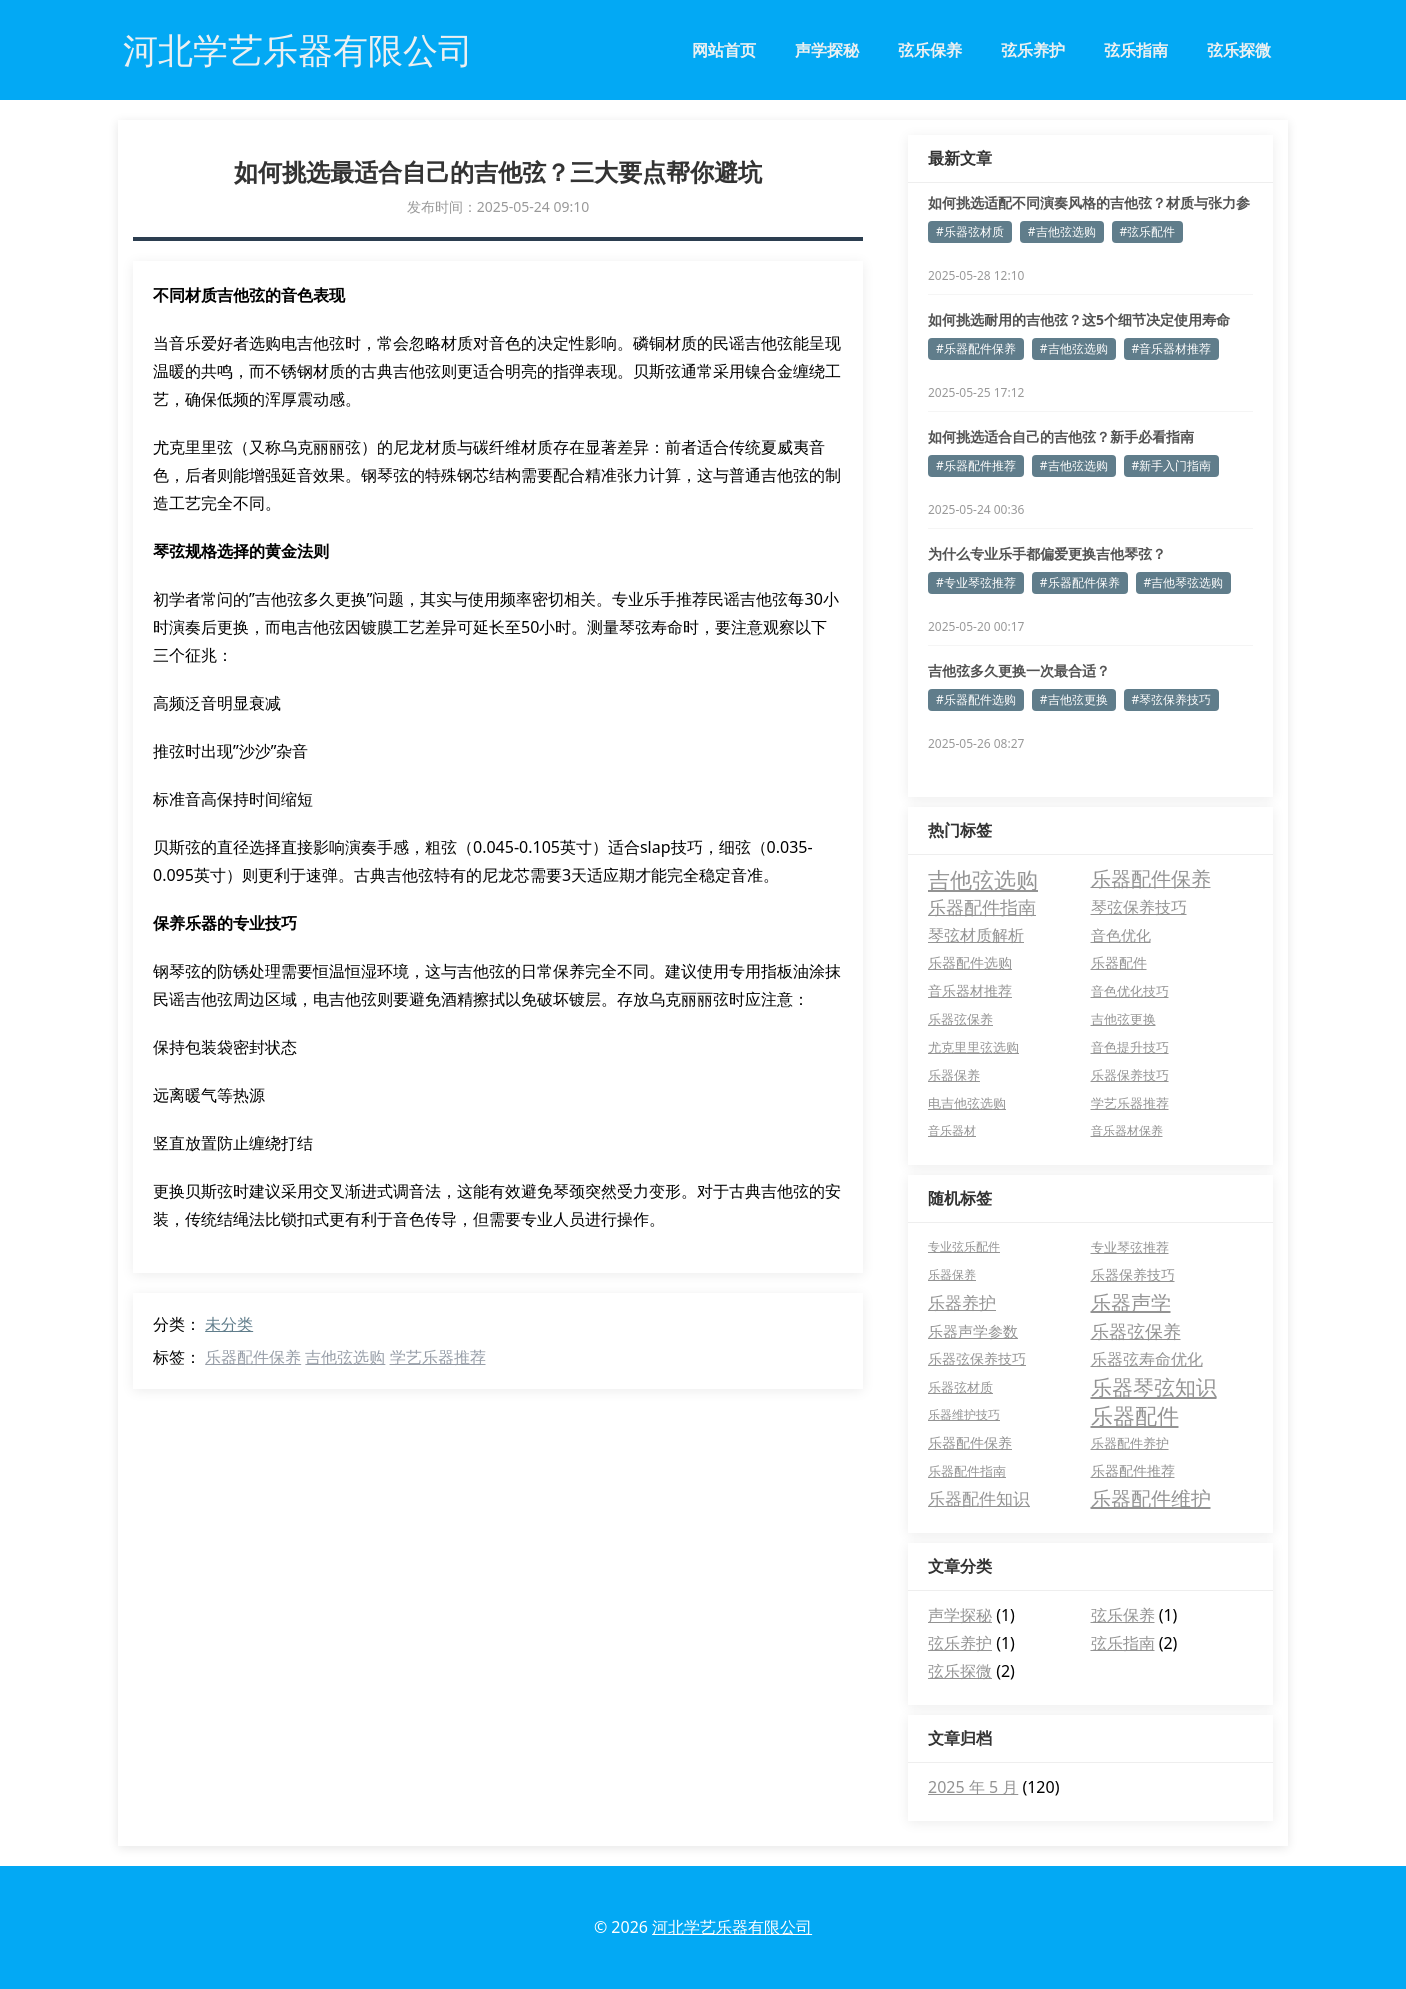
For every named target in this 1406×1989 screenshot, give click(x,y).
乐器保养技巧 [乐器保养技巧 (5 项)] (1130, 1075)
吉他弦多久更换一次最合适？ (1019, 670)
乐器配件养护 (1130, 1443)
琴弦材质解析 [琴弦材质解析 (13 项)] (976, 935)
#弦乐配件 (1148, 231)
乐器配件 (1135, 1415)
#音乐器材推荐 (1172, 348)
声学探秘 (827, 50)
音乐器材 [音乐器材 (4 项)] (952, 1130)
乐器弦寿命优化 (1147, 1359)
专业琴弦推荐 (1130, 1247)
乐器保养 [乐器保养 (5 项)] (954, 1075)
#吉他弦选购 (1062, 231)
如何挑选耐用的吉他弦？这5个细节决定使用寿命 (1079, 319)
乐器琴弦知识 (1154, 1387)
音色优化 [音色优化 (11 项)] (1121, 935)
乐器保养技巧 (1133, 1274)
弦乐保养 (930, 50)
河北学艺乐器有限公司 (732, 1927)
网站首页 (724, 50)
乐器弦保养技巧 (977, 1358)
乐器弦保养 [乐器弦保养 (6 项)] (960, 1019)
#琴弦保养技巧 (1172, 699)
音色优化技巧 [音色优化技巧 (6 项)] (1130, 991)
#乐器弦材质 (970, 231)
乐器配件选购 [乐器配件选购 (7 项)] (970, 962)
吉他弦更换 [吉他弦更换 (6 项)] (1123, 1019)
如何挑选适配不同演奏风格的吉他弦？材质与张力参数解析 (1089, 203)
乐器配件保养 (253, 1357)
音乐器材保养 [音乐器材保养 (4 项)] (1127, 1130)
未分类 (229, 1324)
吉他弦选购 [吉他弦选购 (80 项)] (983, 879)
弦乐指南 (1136, 50)
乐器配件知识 (979, 1498)
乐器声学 (1131, 1302)
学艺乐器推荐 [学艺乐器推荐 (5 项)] (1130, 1103)
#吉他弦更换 (1074, 699)
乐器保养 (952, 1274)
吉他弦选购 (345, 1357)
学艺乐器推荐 (438, 1357)
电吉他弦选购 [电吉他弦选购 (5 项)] (967, 1103)
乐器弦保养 (1136, 1331)
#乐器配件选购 (976, 699)
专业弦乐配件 (964, 1246)
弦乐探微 (1239, 50)
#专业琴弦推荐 (976, 582)
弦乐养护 (1033, 50)
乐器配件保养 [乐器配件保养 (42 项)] (1151, 878)
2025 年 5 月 (973, 1787)
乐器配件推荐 (1133, 1470)
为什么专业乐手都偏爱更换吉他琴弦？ (1047, 553)
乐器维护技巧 (964, 1414)
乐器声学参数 (973, 1331)
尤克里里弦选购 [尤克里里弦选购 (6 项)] (973, 1047)
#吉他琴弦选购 (1184, 582)
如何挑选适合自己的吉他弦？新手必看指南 (1061, 436)
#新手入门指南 (1172, 465)
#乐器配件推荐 (976, 465)
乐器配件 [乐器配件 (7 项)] (1119, 962)
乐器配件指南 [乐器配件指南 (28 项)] (982, 906)
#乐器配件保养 (976, 348)
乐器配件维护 (1151, 1498)
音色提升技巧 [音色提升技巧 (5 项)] (1130, 1047)
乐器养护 (962, 1302)
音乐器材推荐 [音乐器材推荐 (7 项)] (970, 990)
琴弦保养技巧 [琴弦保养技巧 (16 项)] (1139, 906)
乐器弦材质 (960, 1387)
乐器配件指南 (967, 1471)
